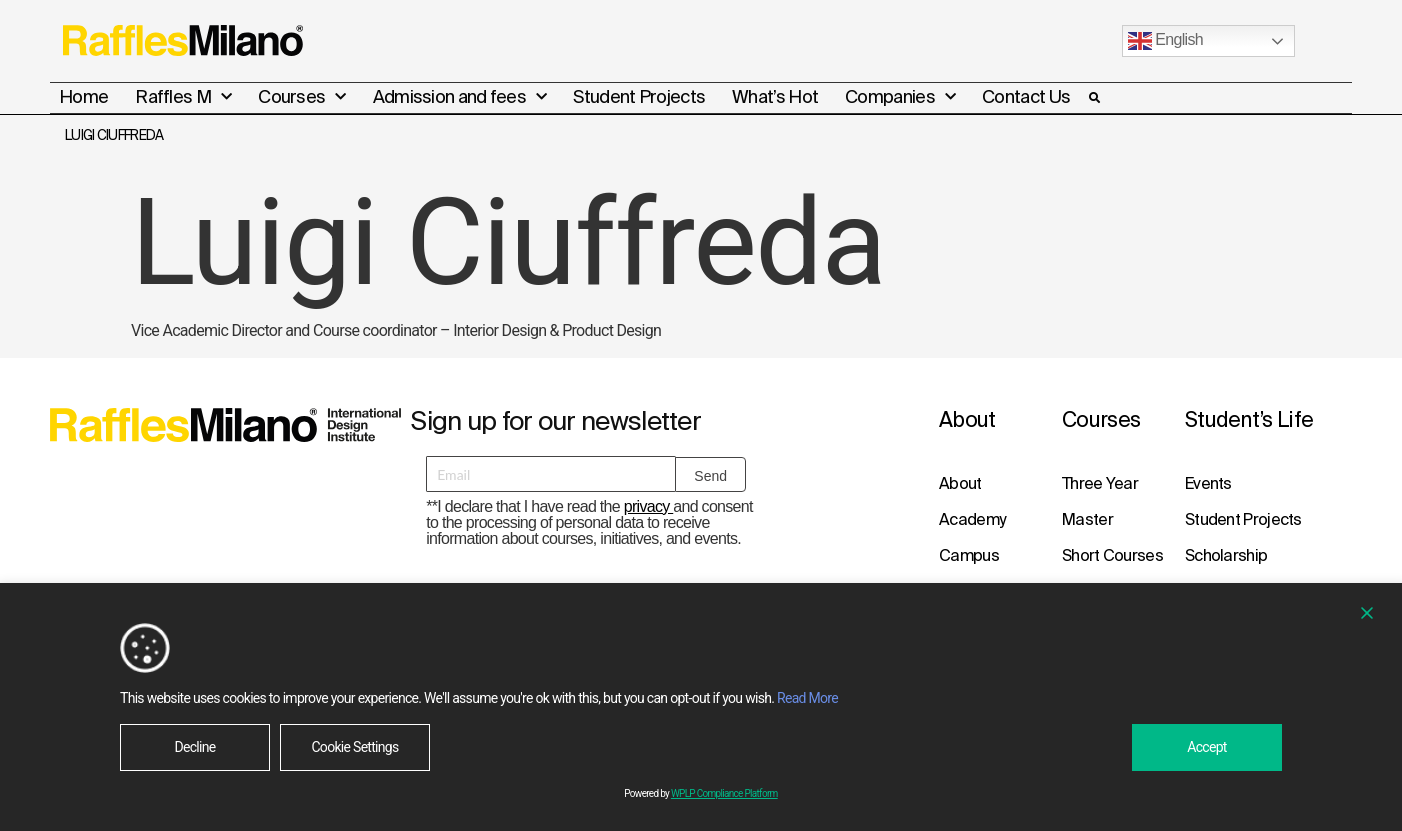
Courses (301, 97)
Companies (900, 97)
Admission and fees (460, 97)
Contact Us (1026, 96)
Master (1087, 518)
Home (83, 96)
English (1165, 41)
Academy (972, 518)
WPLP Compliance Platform (724, 793)
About (960, 482)
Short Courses (1112, 554)
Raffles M (183, 97)
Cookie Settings (354, 747)
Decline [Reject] (194, 747)
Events (1208, 482)
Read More (807, 698)
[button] (1094, 98)
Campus (969, 554)
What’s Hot (775, 96)
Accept (1206, 747)
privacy (649, 505)
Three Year (1100, 482)
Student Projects (639, 96)
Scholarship (1226, 554)
